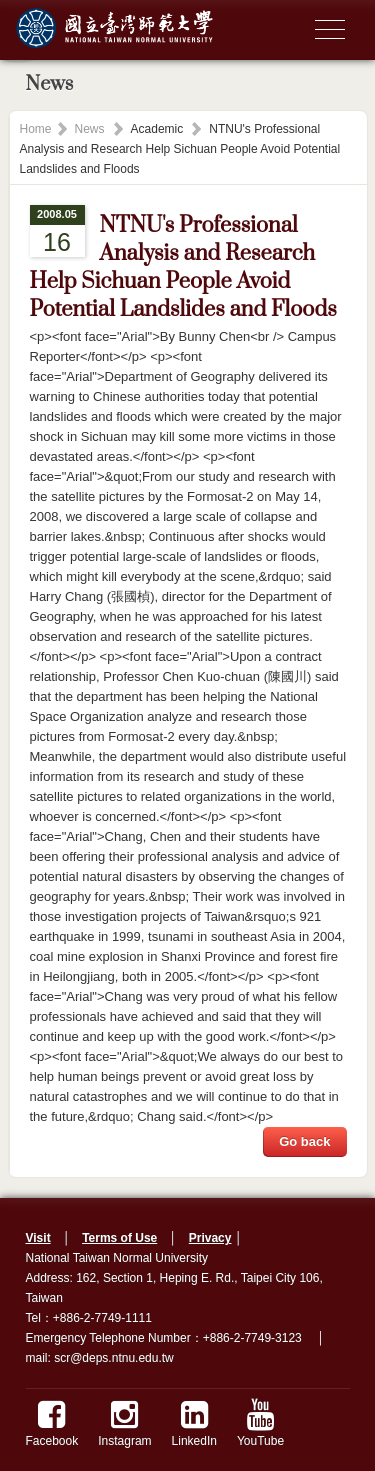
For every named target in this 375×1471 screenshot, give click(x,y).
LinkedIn (194, 1423)
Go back (304, 1141)
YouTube (260, 1423)
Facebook (52, 1423)
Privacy (210, 1238)
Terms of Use (119, 1238)
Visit (38, 1238)
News (90, 129)
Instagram (124, 1423)
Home (36, 129)
